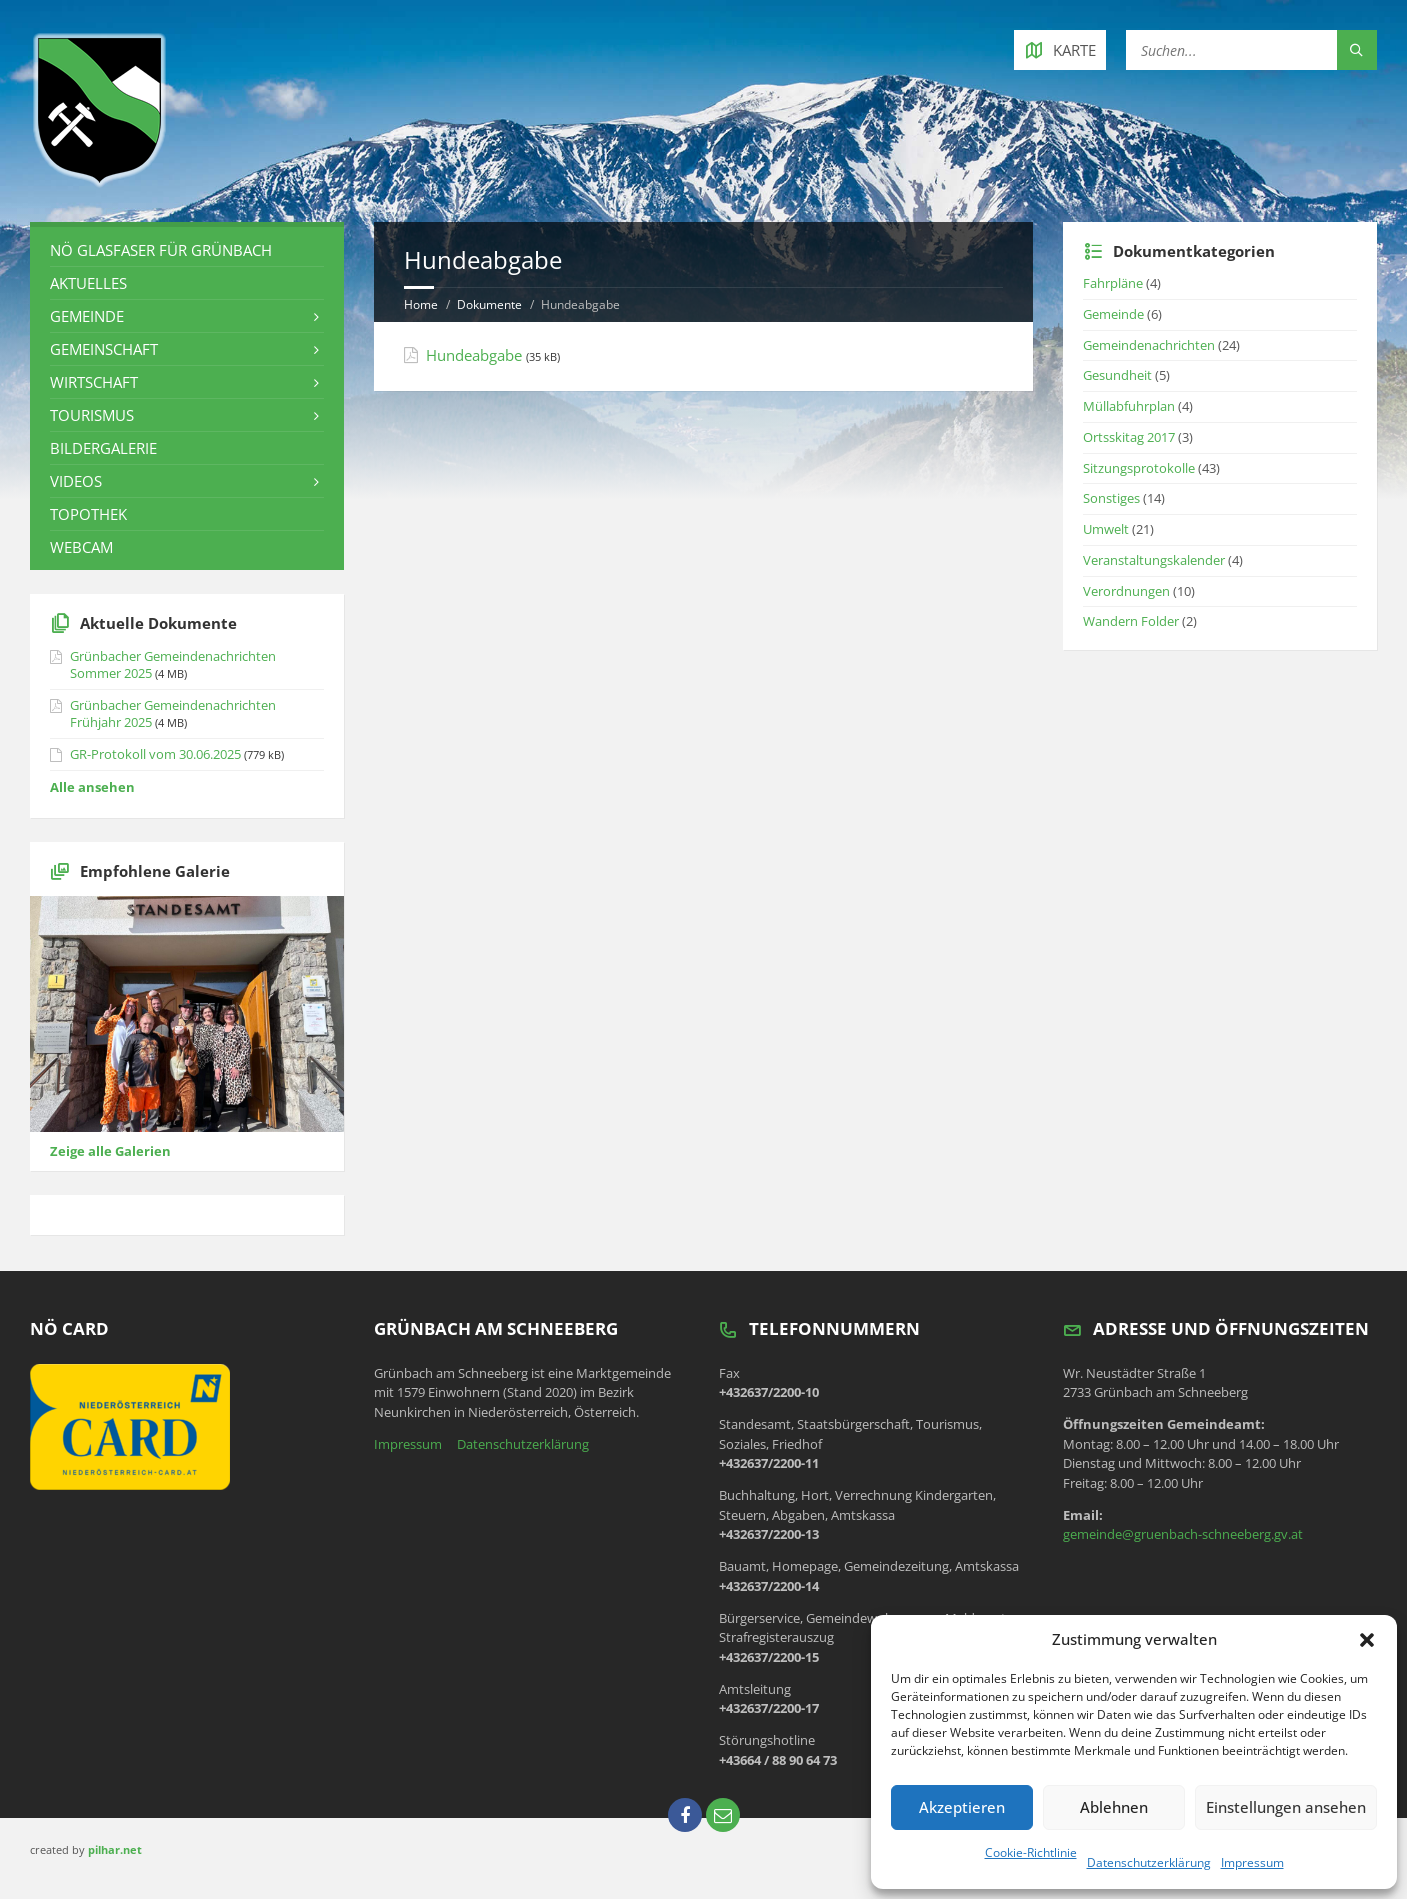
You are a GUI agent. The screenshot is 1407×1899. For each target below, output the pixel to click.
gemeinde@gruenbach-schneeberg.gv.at (1183, 1534)
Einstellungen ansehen (1286, 1807)
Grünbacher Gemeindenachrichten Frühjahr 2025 (173, 713)
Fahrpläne (1113, 283)
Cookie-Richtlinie (1031, 1852)
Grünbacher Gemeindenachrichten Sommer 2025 (173, 664)
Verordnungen (1126, 591)
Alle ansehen (92, 787)
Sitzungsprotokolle (1139, 468)
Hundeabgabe (474, 355)
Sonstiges (1111, 498)
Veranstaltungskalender (1154, 560)
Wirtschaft (94, 382)
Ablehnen (1114, 1807)
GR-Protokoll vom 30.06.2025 (155, 754)
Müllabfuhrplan (1129, 406)
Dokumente (489, 304)
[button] (1367, 1640)
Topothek (88, 514)
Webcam (81, 547)
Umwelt (1106, 529)
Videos (76, 481)
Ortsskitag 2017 (1129, 437)
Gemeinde (87, 316)
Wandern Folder (1131, 621)
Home (421, 304)
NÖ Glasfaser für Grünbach (161, 250)
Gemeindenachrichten (1149, 345)
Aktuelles (88, 283)
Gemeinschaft (104, 349)
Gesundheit (1117, 375)
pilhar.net (115, 1849)
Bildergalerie (103, 448)
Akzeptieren (962, 1807)
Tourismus (92, 415)
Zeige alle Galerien (110, 1151)
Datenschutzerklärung (1149, 1862)
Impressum (1252, 1862)
